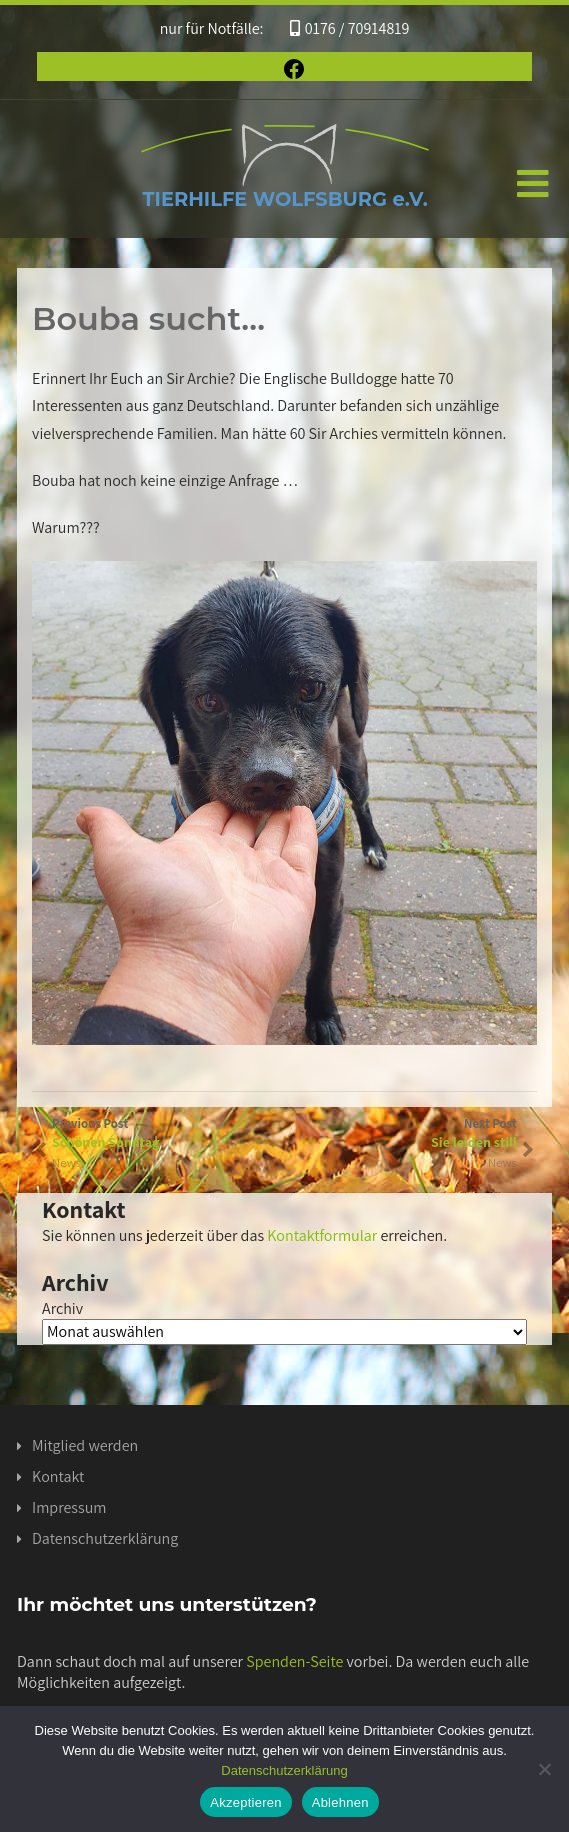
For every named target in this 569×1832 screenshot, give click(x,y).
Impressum (69, 1507)
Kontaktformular (322, 1235)
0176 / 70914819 (350, 28)
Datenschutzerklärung (105, 1538)
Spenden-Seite (294, 1661)
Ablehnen (340, 1802)
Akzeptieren (245, 1802)
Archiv (62, 1308)
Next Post (401, 1133)
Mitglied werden (85, 1445)
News (502, 1162)
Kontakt (58, 1476)
